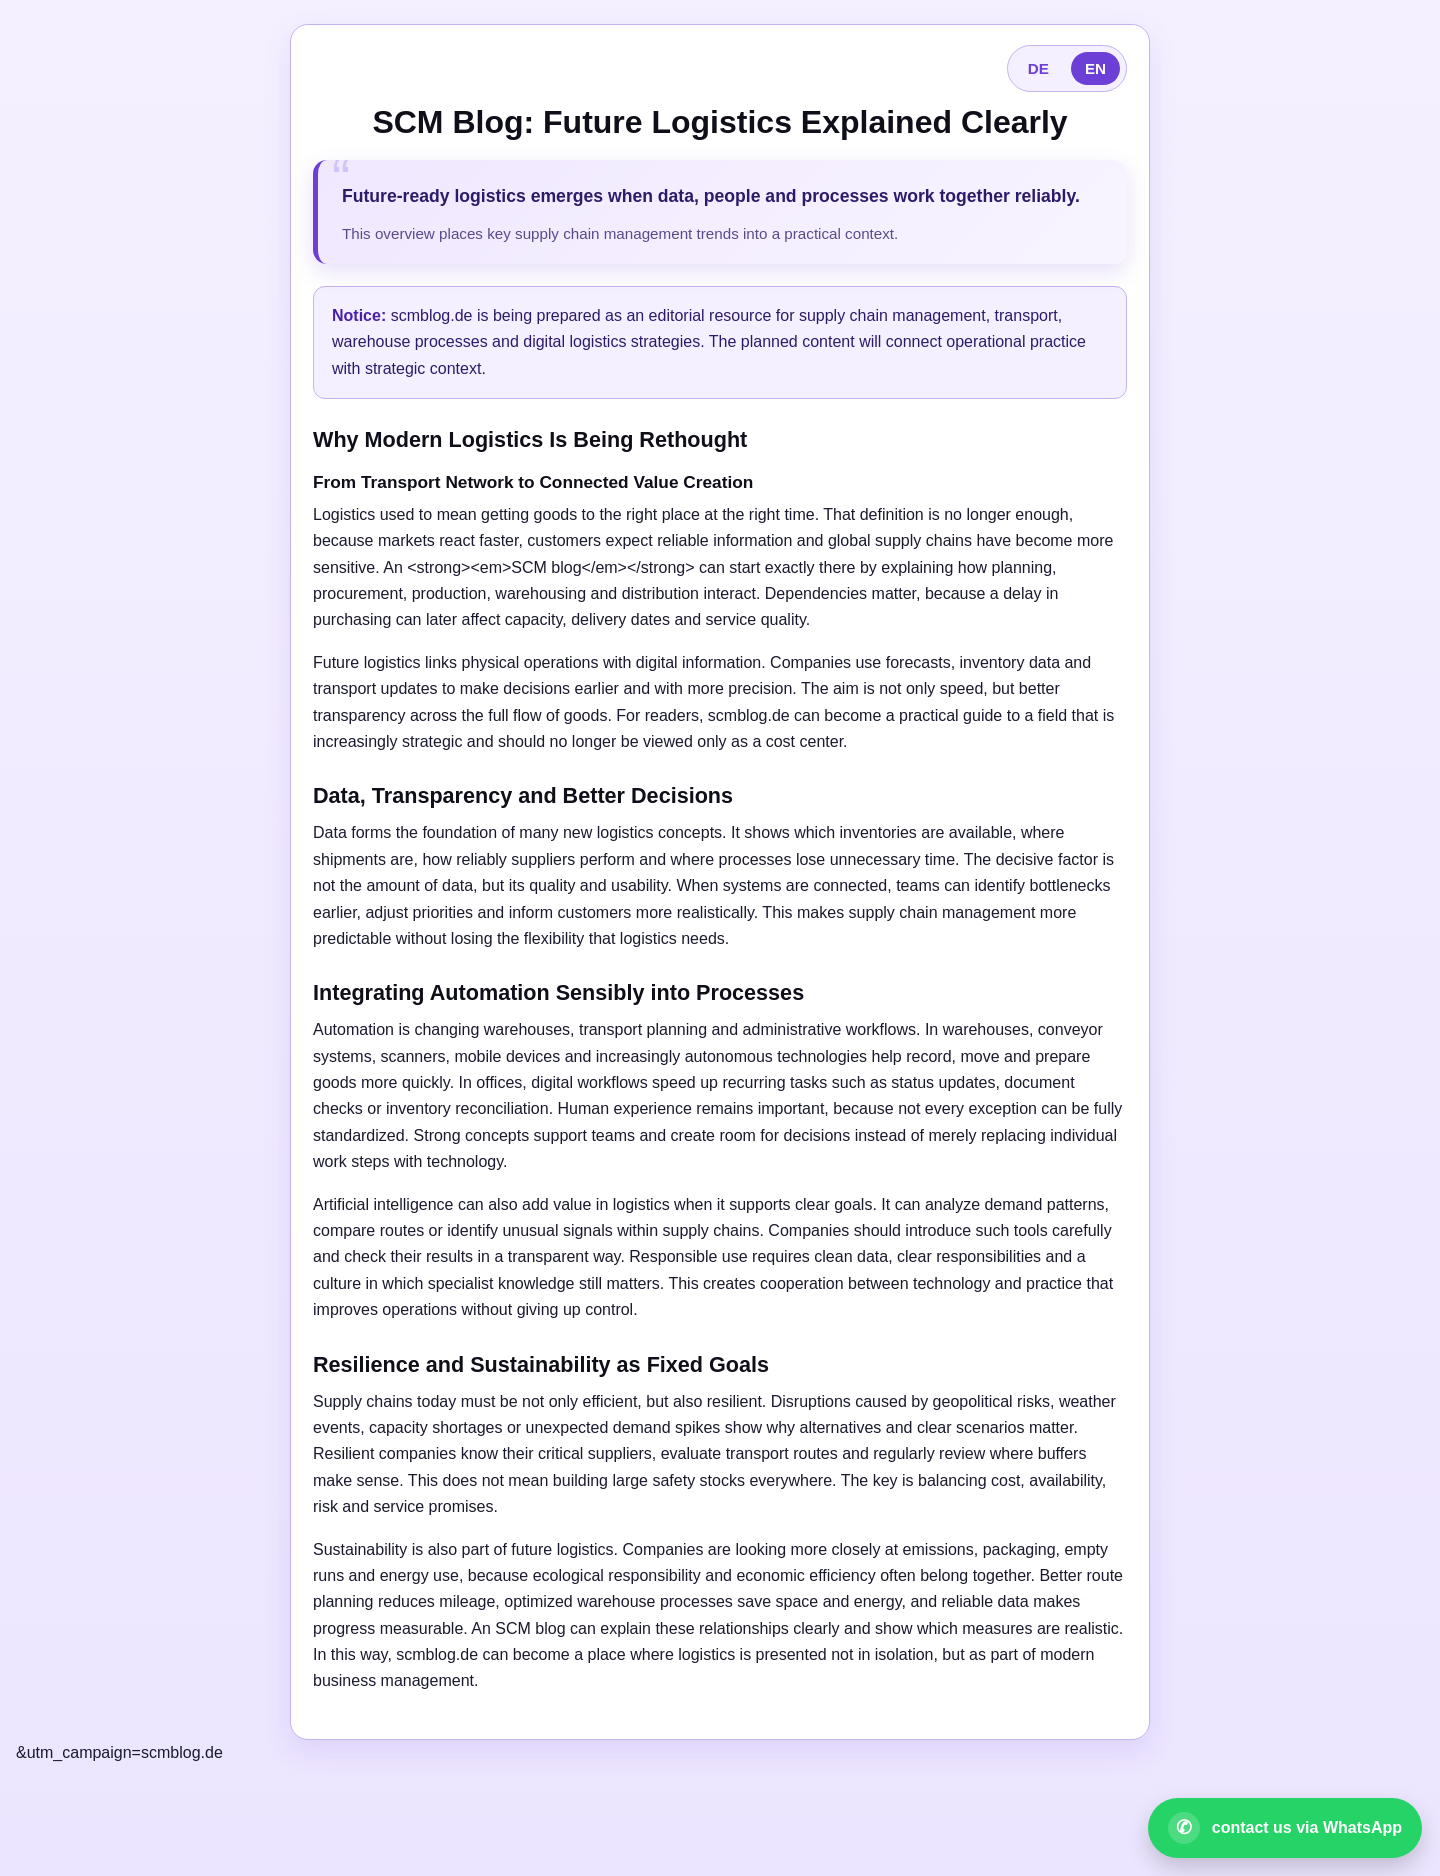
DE (1038, 68)
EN (1095, 68)
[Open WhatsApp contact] (1285, 1828)
